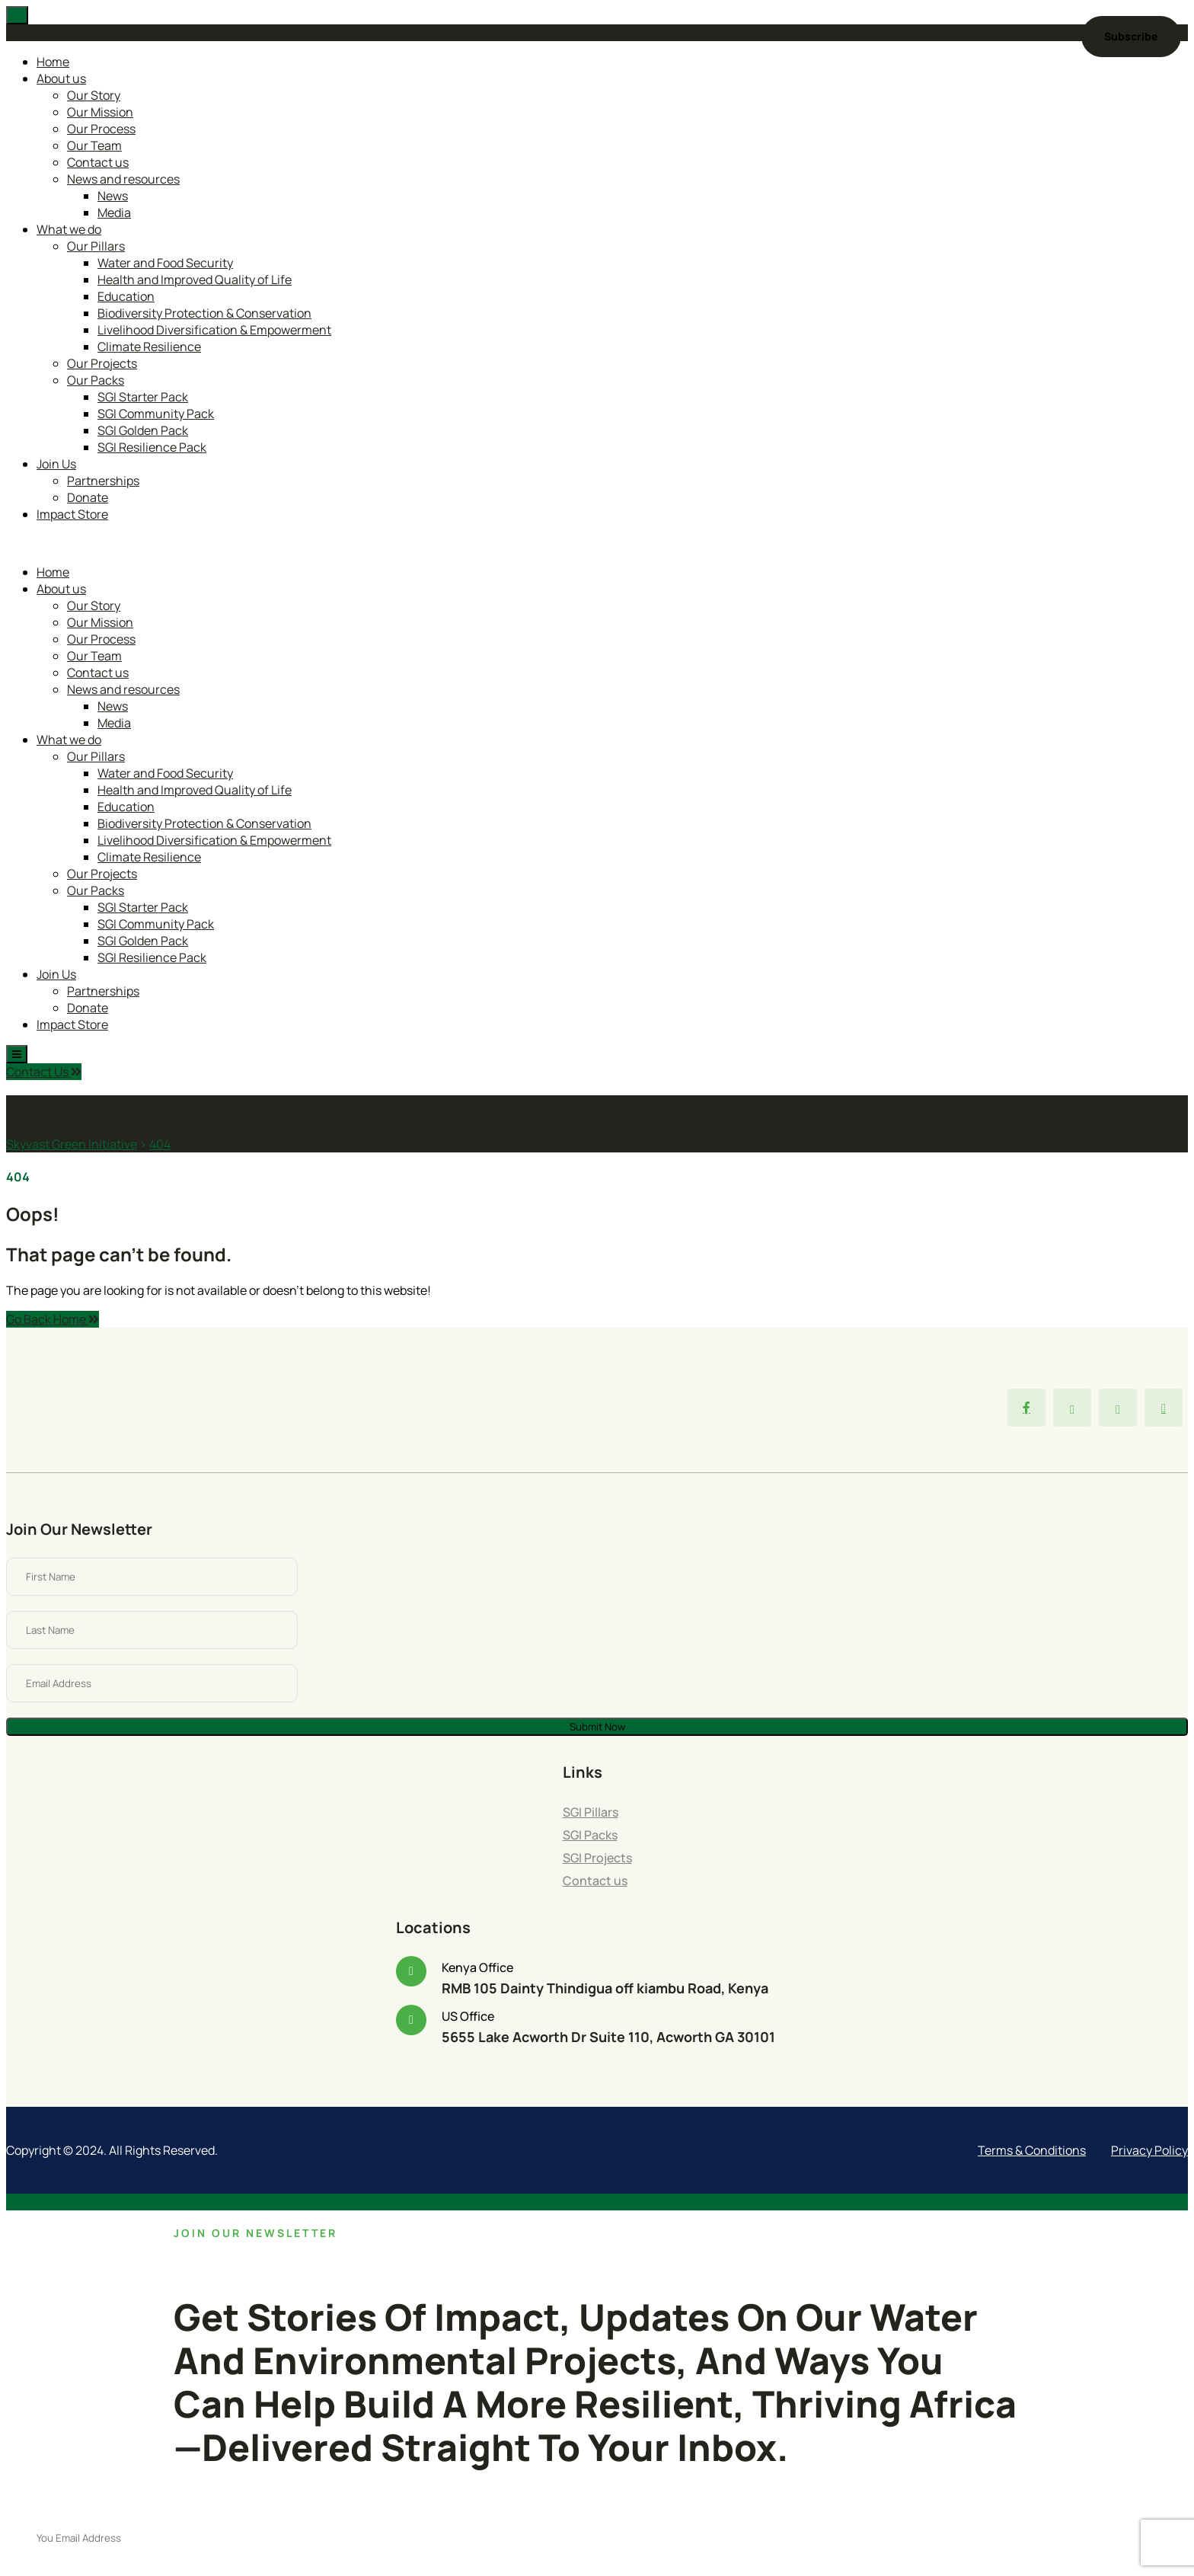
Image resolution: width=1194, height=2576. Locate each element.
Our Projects (102, 363)
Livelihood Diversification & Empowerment (214, 329)
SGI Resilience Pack (151, 447)
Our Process (101, 128)
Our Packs (95, 380)
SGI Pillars (590, 1812)
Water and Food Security (165, 262)
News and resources (123, 179)
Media (114, 212)
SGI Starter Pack (142, 396)
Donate (87, 497)
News (112, 195)
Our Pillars (96, 246)
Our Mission (100, 112)
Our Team (94, 145)
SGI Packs (590, 1835)
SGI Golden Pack (142, 430)
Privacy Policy (1149, 2150)
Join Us (56, 463)
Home (53, 61)
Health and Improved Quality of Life (194, 279)
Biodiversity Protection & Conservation (204, 313)
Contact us (98, 162)
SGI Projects (597, 1857)
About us (61, 78)
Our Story (93, 95)
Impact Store (72, 514)
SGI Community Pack (155, 413)
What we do (69, 229)
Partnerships (103, 480)
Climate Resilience (149, 346)
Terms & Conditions (1032, 2150)
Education (126, 296)
